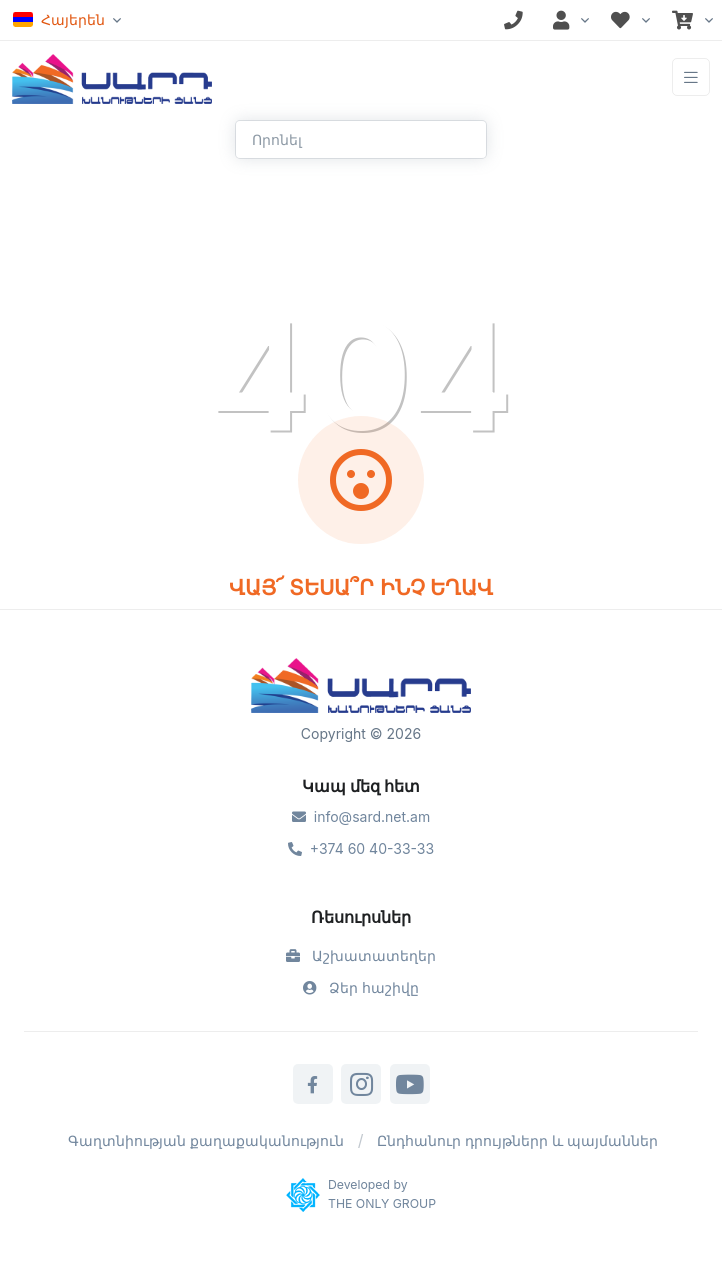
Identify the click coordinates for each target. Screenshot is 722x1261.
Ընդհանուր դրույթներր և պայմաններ (517, 1140)
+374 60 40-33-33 (361, 848)
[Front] (112, 77)
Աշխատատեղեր (361, 955)
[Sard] (361, 688)
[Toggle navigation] (691, 77)
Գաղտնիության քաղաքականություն (206, 1140)
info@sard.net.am (361, 816)
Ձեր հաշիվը (361, 987)
